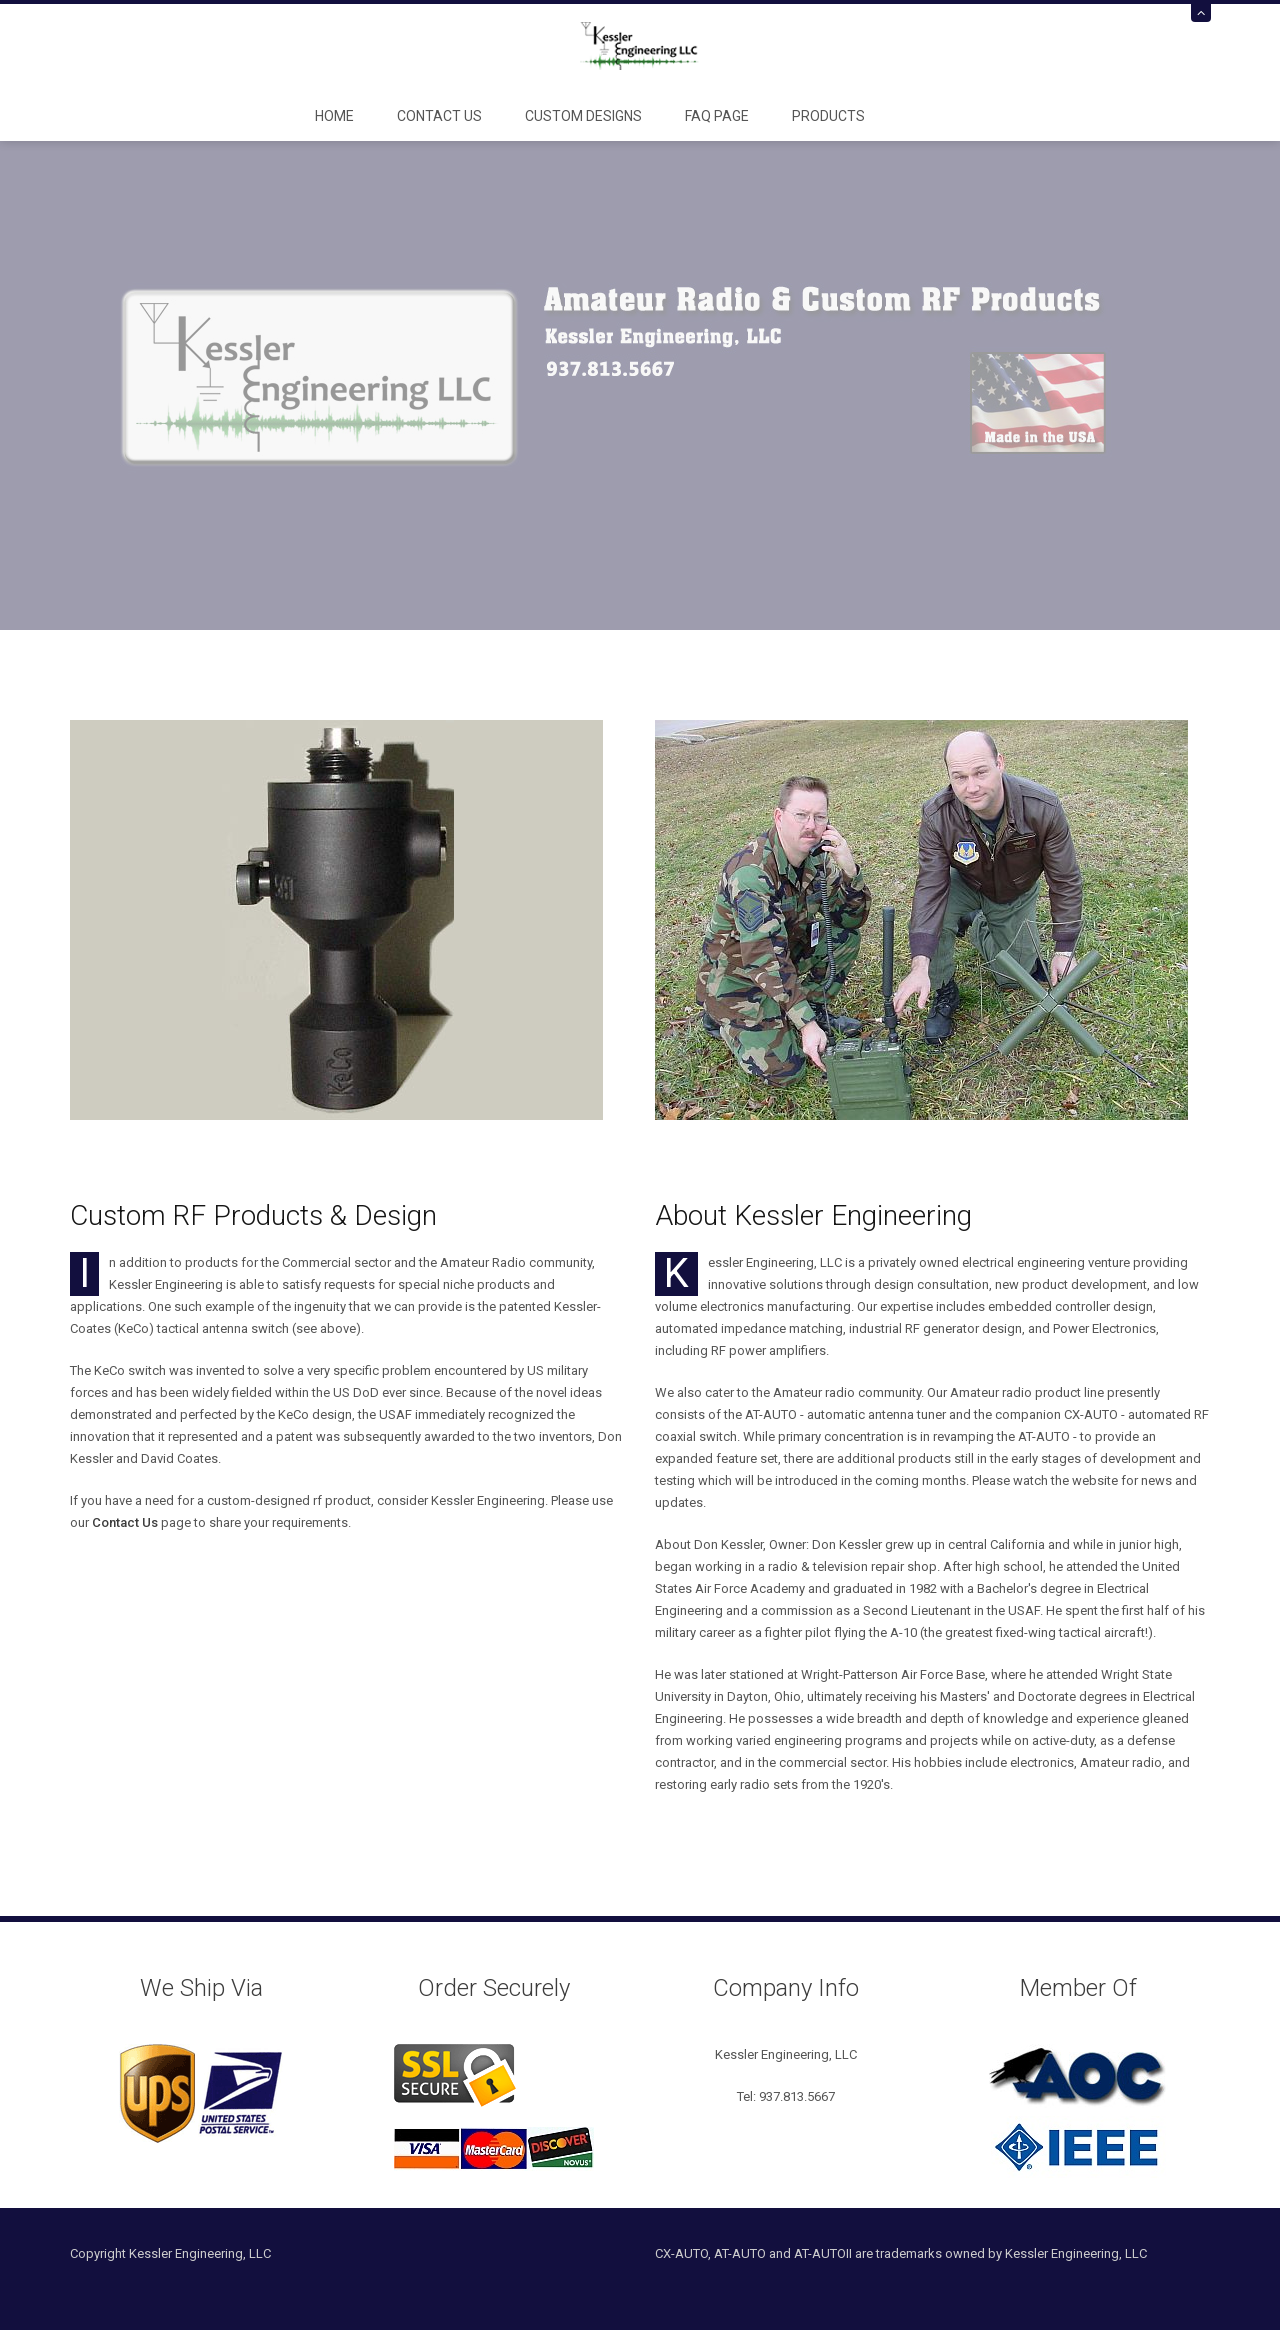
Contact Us (439, 116)
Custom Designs (583, 116)
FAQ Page (717, 116)
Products (828, 116)
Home (334, 116)
